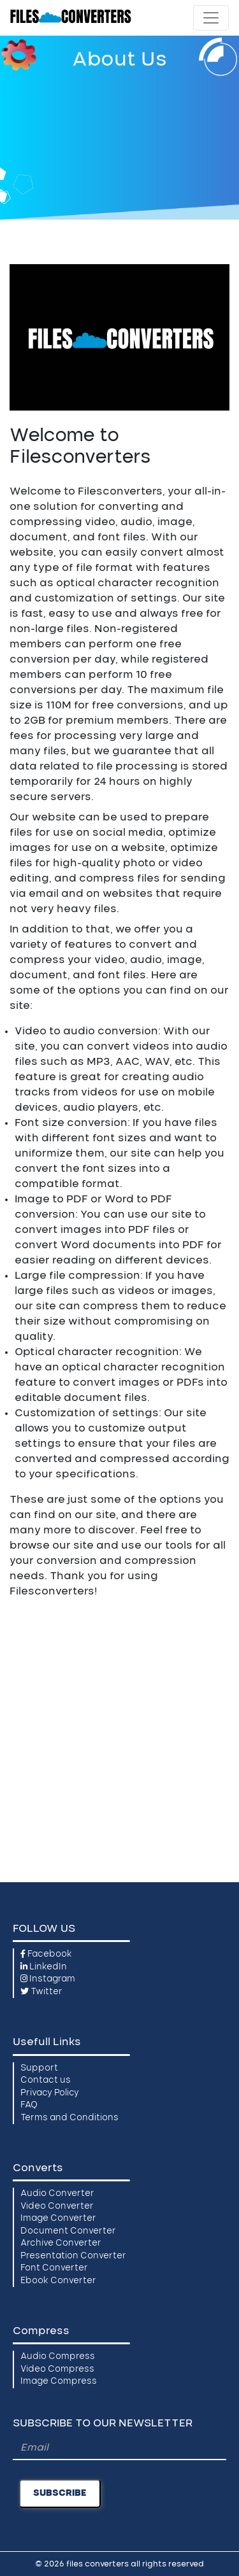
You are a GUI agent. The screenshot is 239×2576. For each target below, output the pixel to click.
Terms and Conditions (69, 2118)
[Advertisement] (119, 141)
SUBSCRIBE (60, 2493)
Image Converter (58, 2218)
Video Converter (57, 2206)
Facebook (46, 1954)
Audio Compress (57, 2357)
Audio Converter (57, 2194)
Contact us (45, 2080)
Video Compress (57, 2369)
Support (39, 2068)
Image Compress (58, 2381)
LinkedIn (43, 1967)
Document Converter (68, 2231)
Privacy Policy (49, 2093)
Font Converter (54, 2268)
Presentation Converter (73, 2256)
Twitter (41, 1992)
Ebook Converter (58, 2281)
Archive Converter (60, 2243)
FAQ (29, 2105)
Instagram (47, 1979)
